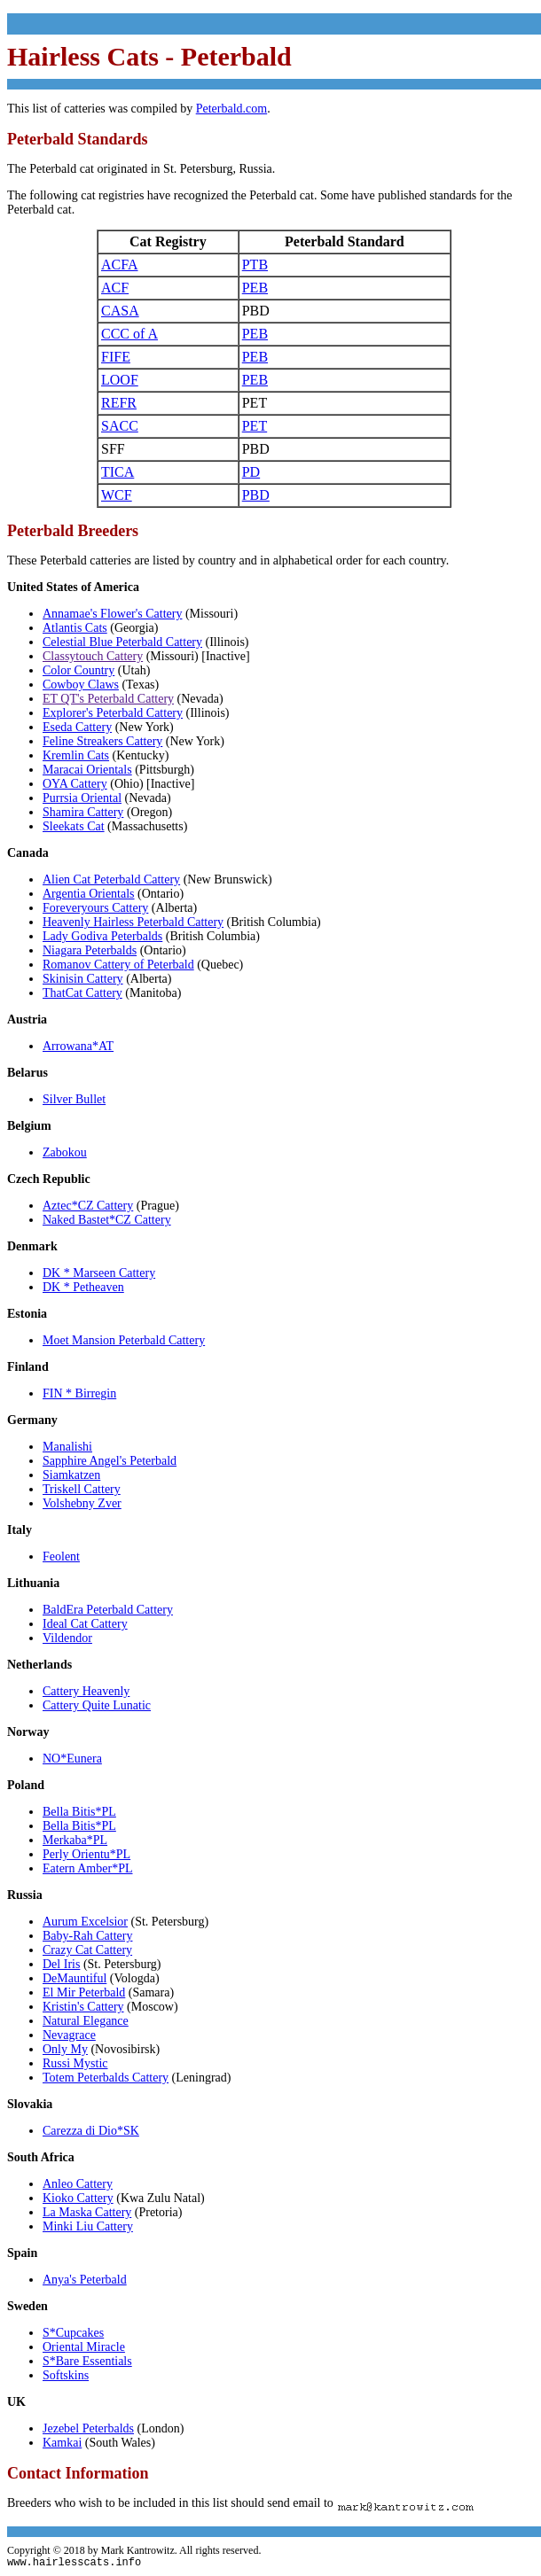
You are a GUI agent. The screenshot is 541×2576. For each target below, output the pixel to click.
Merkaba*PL (75, 1840)
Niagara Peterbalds (90, 950)
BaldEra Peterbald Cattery (108, 1609)
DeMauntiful (74, 1978)
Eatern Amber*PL (87, 1868)
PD (251, 471)
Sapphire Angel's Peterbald (109, 1460)
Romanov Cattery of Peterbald (118, 964)
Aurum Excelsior (85, 1921)
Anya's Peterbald (85, 2279)
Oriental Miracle (84, 2347)
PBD (256, 494)
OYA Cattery (75, 783)
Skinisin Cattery (83, 978)
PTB (255, 264)
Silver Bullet (74, 1099)
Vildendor (67, 1638)
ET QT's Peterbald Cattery (108, 698)
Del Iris (61, 1964)
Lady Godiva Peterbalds (102, 936)
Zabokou (65, 1152)
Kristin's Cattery (83, 2006)
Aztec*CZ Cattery (88, 1205)
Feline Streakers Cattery (102, 741)
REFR (119, 402)
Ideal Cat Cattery (85, 1623)
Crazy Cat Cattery (87, 1950)
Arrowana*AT (78, 1046)
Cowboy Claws (81, 684)
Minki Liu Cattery (88, 2226)
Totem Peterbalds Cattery (106, 2077)
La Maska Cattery (87, 2212)
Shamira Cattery (83, 812)
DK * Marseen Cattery (99, 1273)
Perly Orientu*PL (86, 1854)
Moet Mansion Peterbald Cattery (124, 1340)
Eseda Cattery (77, 727)
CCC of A (129, 333)
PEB (255, 287)
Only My (65, 2049)
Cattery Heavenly (86, 1691)
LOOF (119, 379)
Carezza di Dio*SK (91, 2130)
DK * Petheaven (83, 1287)
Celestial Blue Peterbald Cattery (122, 642)
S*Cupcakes (73, 2332)
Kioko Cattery (78, 2198)
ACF (115, 287)
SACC (119, 425)
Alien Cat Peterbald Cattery (111, 879)
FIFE (115, 356)
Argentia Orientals (89, 893)
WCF (116, 494)
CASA (120, 310)
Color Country (78, 670)
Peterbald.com (231, 108)
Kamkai (62, 2442)
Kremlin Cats (76, 755)
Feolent (61, 1556)
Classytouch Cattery (93, 656)
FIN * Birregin (79, 1393)
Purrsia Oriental (82, 798)
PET (254, 425)
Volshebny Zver (82, 1503)
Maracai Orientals (87, 769)
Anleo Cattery (78, 2184)
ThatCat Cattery (82, 993)
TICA (117, 471)
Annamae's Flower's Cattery (112, 613)
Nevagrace (69, 2035)
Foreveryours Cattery (95, 907)
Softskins (66, 2375)
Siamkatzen (71, 1475)
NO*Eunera (72, 1758)
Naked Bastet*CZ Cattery (107, 1219)
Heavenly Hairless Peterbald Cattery (133, 922)
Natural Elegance (86, 2020)
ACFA (119, 264)
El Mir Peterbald (84, 1992)
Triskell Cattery (82, 1489)
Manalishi (67, 1446)
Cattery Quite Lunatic (97, 1705)
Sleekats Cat (74, 826)
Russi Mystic (75, 2063)
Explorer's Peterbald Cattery (113, 713)
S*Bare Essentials (87, 2361)
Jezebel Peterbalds (88, 2428)
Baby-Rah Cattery (87, 1935)
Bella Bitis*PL (79, 1811)
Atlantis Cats (75, 627)
